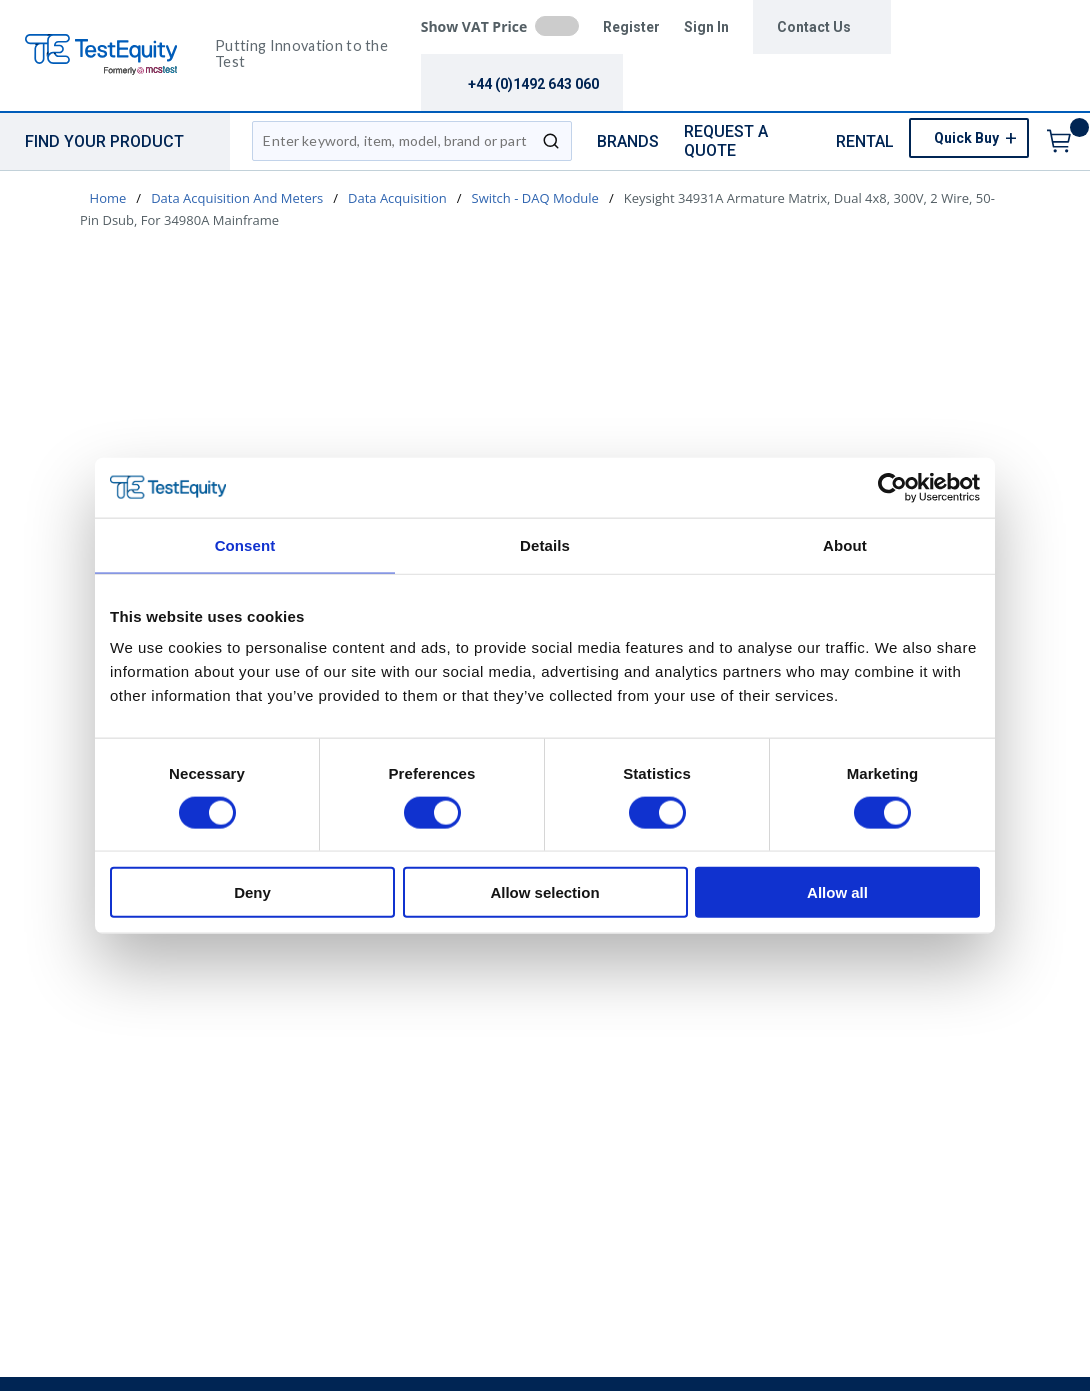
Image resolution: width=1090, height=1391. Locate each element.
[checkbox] (557, 26)
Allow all (837, 892)
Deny (252, 892)
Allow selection (544, 892)
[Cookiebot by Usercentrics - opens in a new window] (892, 487)
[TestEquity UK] (112, 55)
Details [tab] (545, 544)
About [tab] (845, 544)
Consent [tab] (245, 544)
